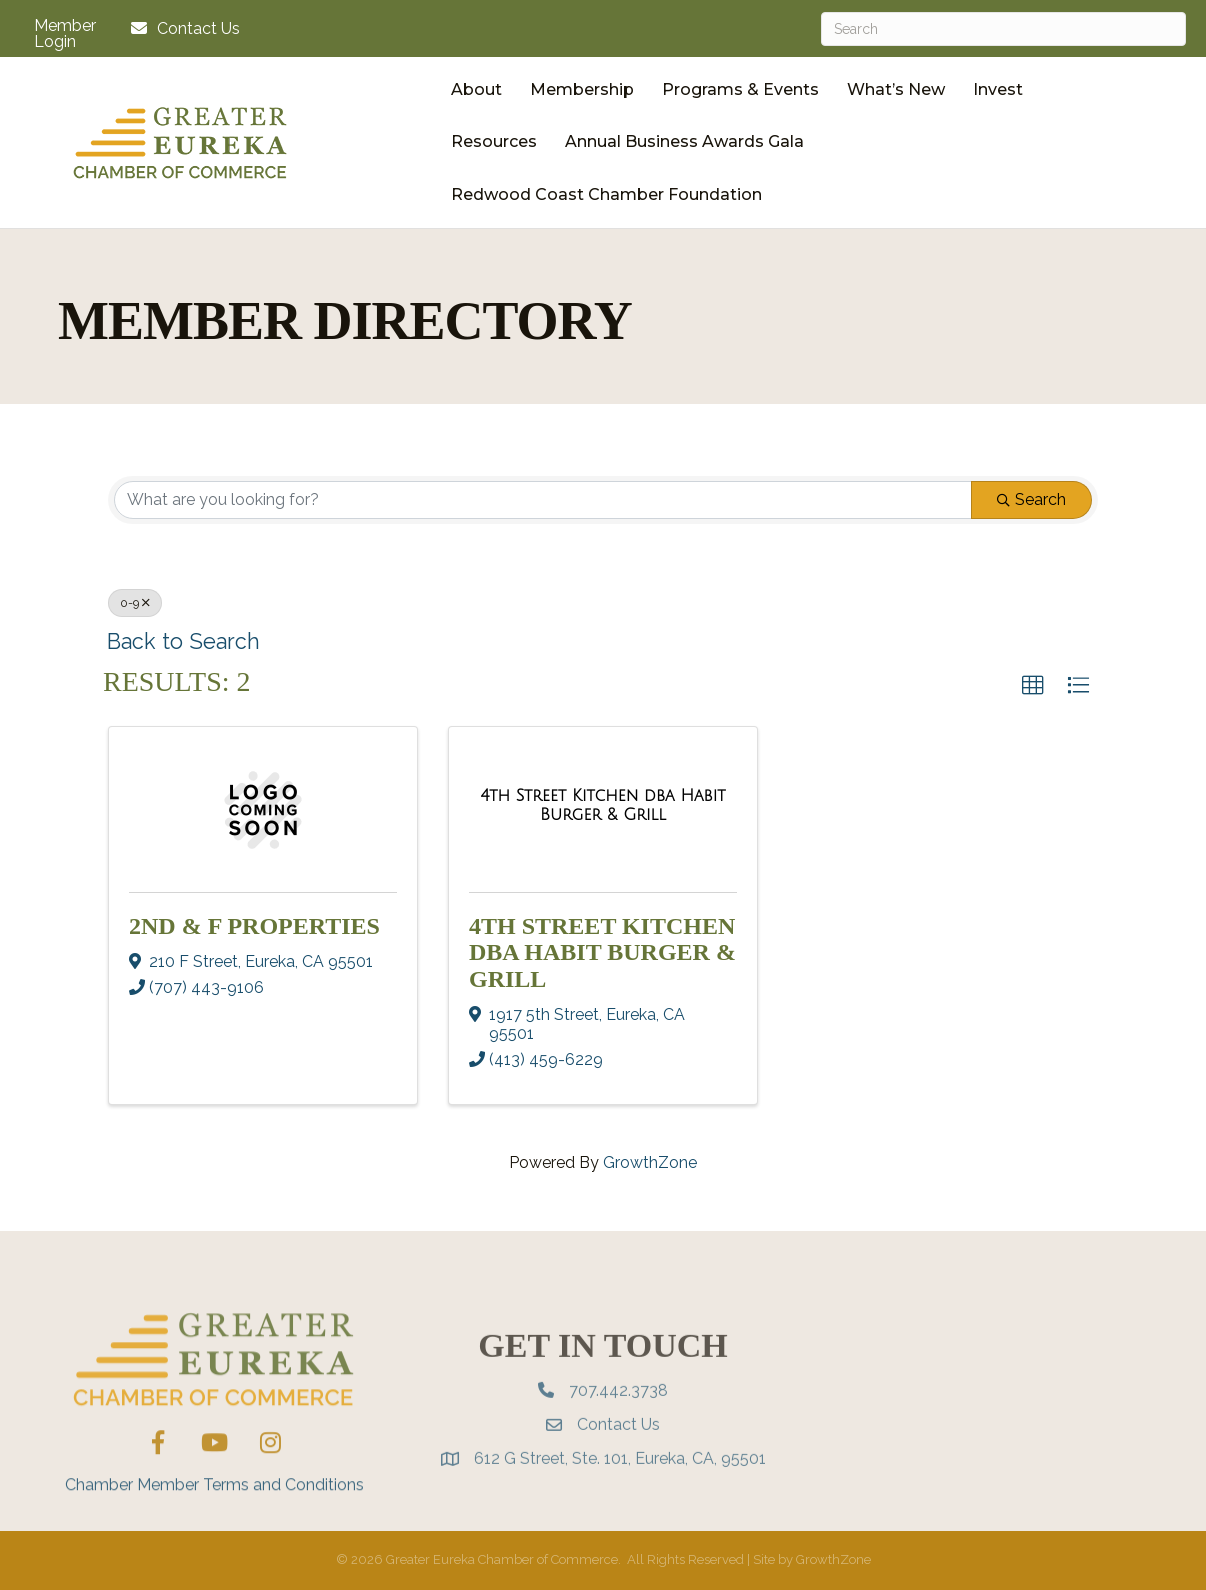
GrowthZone (650, 1162)
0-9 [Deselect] (135, 603)
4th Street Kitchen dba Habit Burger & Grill (602, 952)
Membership (582, 89)
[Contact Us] (180, 28)
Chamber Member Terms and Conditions (214, 1522)
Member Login (65, 34)
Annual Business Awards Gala (684, 141)
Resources (494, 141)
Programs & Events (740, 89)
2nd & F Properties (254, 926)
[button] (1033, 686)
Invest (998, 89)
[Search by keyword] (543, 500)
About (476, 89)
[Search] (1003, 29)
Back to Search (183, 641)
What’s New (896, 89)
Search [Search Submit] (1031, 499)
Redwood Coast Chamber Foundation (606, 194)
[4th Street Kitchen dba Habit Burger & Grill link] (603, 805)
